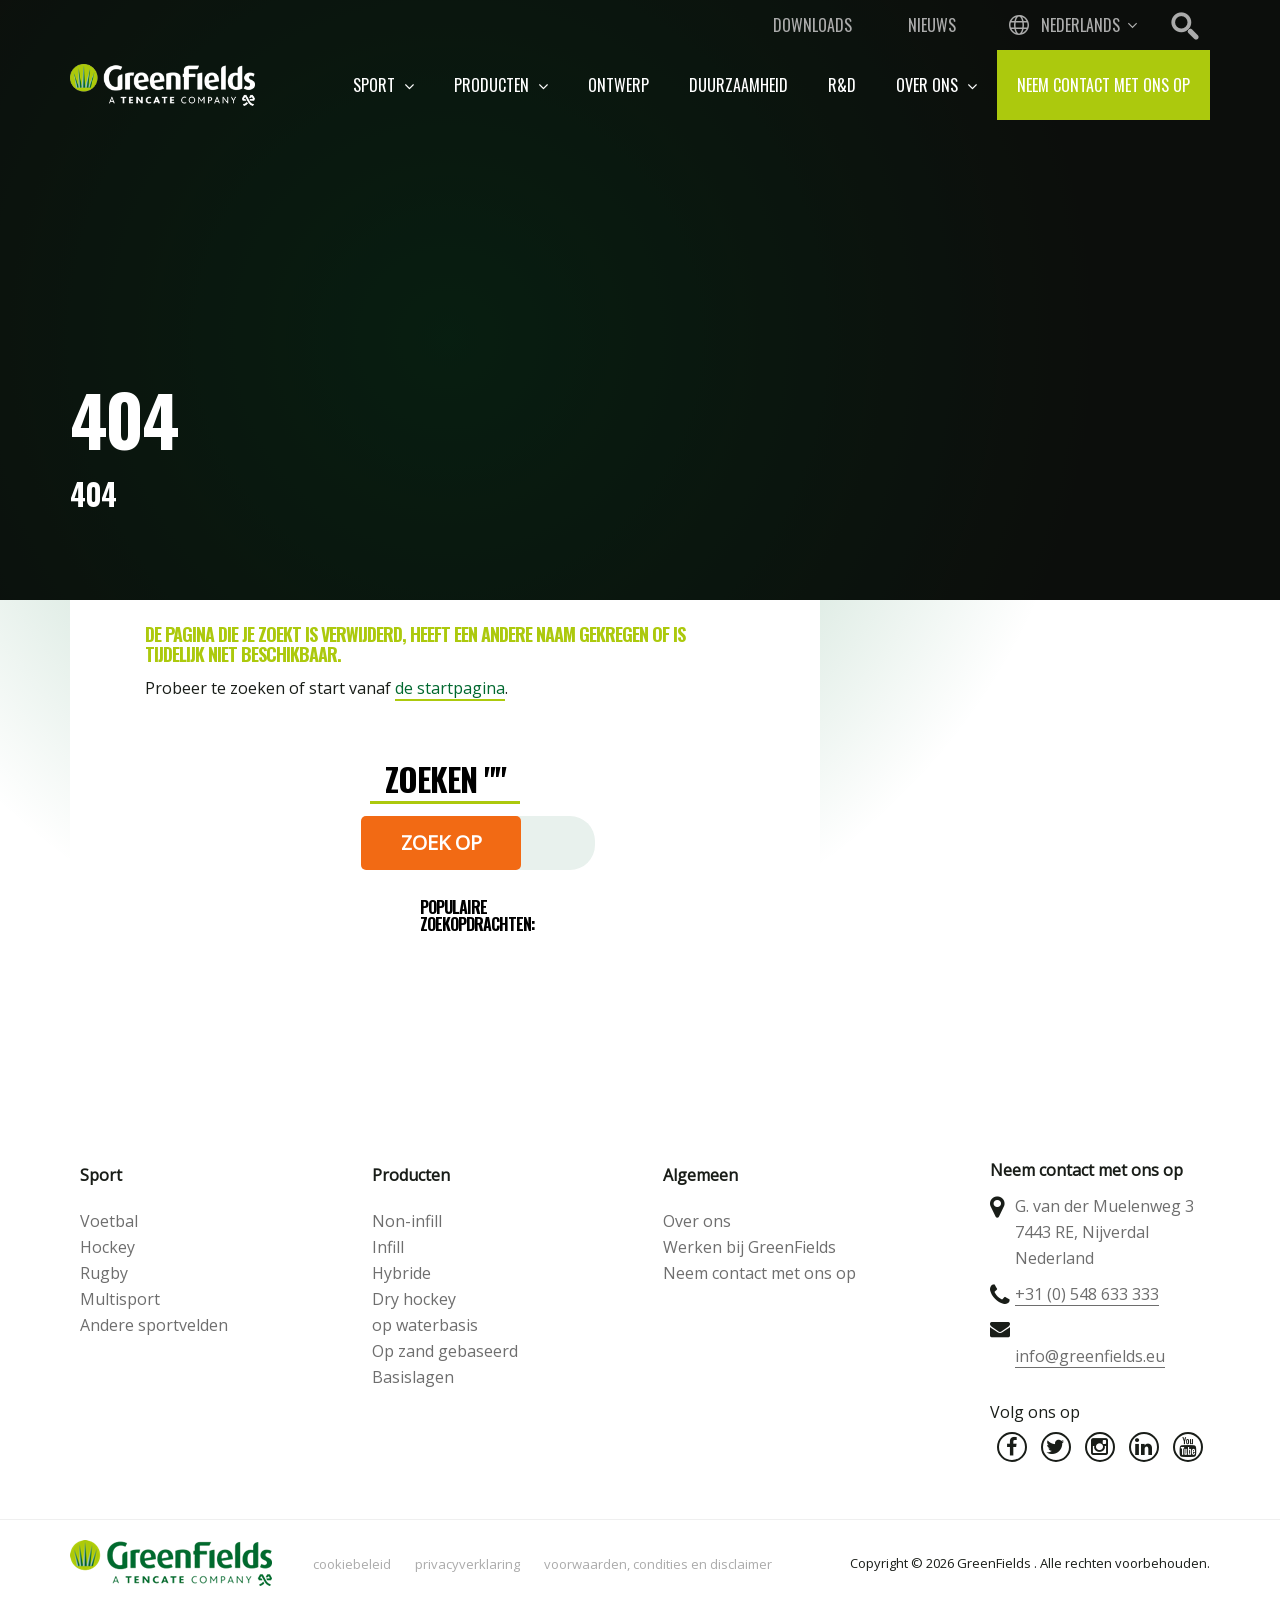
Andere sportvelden (154, 1325)
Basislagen (413, 1377)
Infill (388, 1247)
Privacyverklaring (467, 1564)
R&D (842, 85)
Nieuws (932, 25)
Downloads (812, 25)
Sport (383, 85)
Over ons (936, 85)
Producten (501, 85)
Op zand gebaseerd (445, 1351)
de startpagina (450, 688)
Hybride (401, 1273)
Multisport (120, 1299)
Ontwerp (618, 85)
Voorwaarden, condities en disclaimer (658, 1564)
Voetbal (109, 1221)
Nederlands (1080, 25)
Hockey (107, 1247)
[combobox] (1071, 25)
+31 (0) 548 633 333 (1087, 1294)
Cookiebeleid (352, 1564)
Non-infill (407, 1221)
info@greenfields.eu (1090, 1356)
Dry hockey (414, 1299)
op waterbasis (425, 1325)
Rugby (104, 1273)
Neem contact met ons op (1103, 85)
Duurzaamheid (738, 85)
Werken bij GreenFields (749, 1247)
